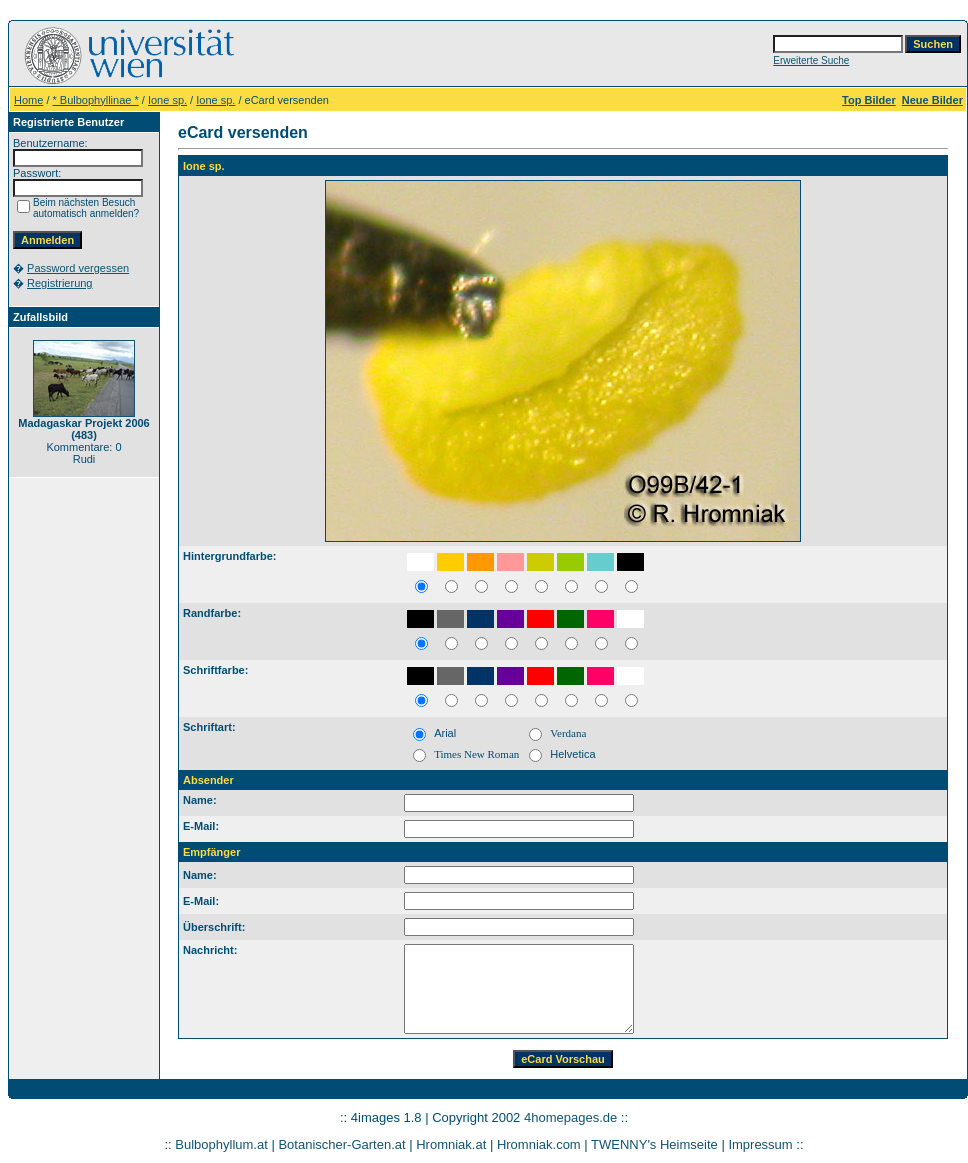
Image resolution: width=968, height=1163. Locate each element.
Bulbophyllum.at (221, 1144)
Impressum (760, 1144)
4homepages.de (570, 1117)
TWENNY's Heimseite (654, 1144)
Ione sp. (167, 100)
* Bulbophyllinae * (96, 100)
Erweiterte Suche (811, 60)
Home (28, 100)
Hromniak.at (451, 1144)
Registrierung (59, 283)
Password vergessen (78, 268)
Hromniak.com (539, 1144)
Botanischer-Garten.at (341, 1144)
